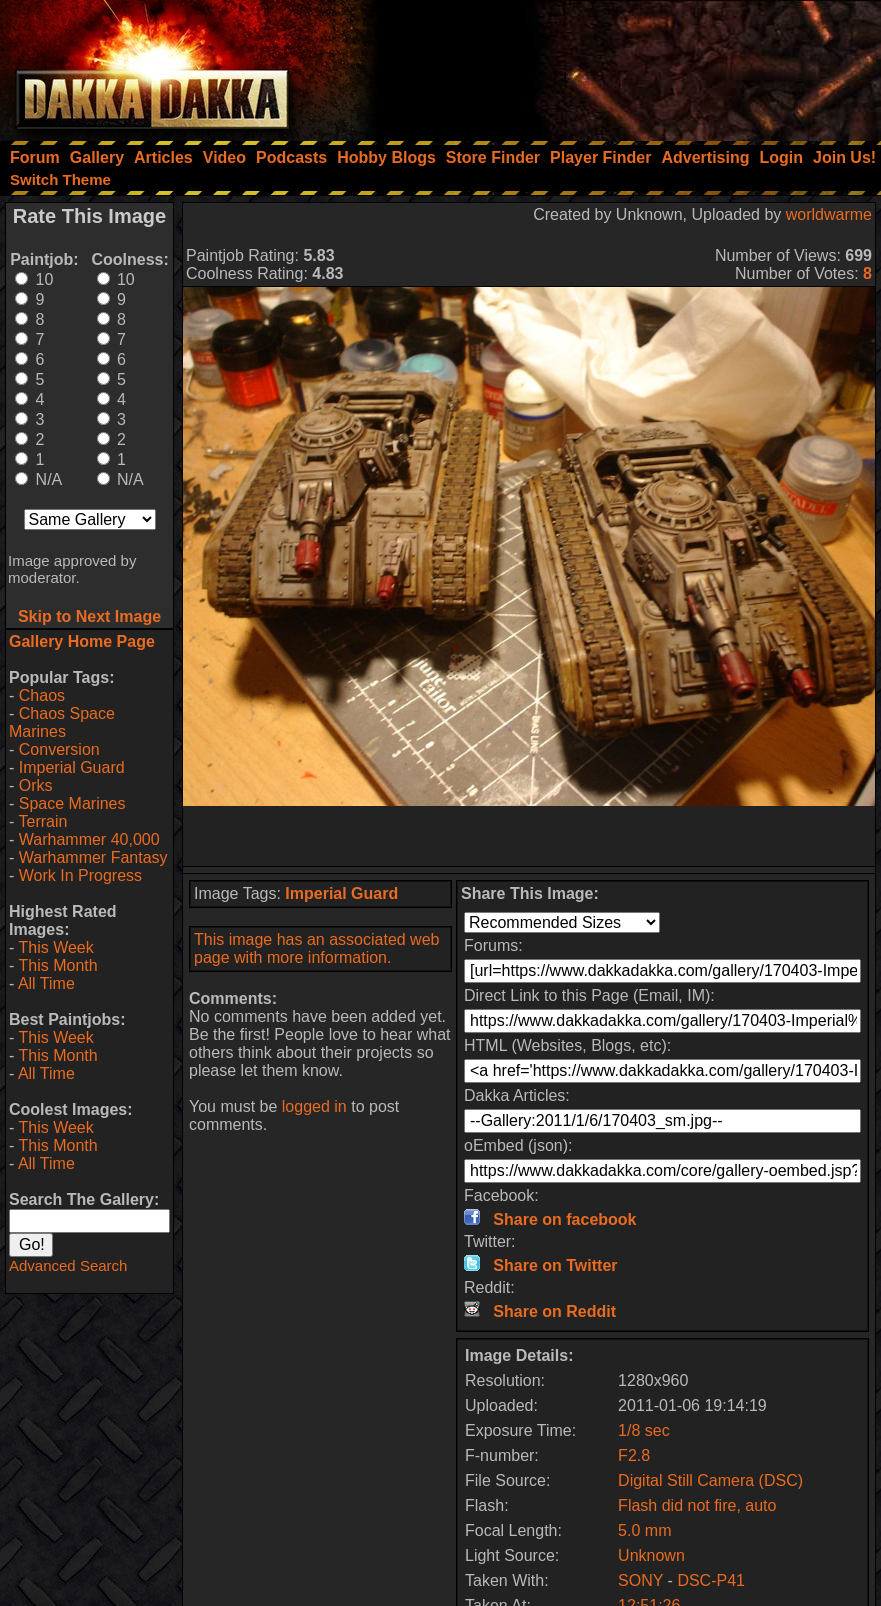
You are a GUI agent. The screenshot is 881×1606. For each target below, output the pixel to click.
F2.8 (634, 1455)
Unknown (651, 1555)
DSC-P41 (711, 1580)
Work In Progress (80, 875)
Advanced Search (68, 1265)
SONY (640, 1580)
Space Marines (72, 803)
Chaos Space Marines (62, 722)
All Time (46, 983)
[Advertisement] (612, 65)
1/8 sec (644, 1430)
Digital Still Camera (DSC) (710, 1480)
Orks (36, 785)
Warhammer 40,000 (89, 839)
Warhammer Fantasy (93, 857)
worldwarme (829, 214)
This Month (57, 965)
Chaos (42, 695)
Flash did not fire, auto (697, 1505)
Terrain (42, 821)
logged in (314, 1106)
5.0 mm (644, 1530)
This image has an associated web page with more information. (316, 948)
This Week (55, 947)
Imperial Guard (72, 767)
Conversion (59, 749)
